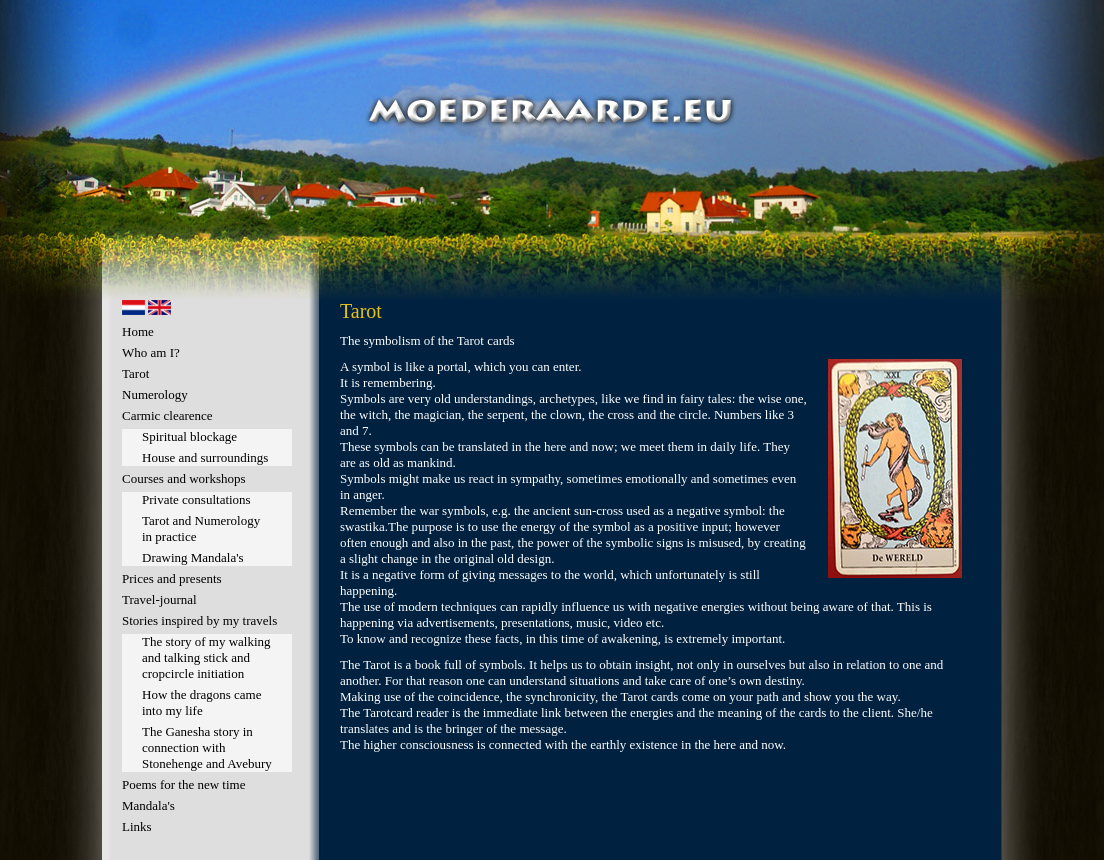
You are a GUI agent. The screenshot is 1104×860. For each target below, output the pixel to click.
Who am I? (151, 352)
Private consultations (196, 499)
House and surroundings (205, 457)
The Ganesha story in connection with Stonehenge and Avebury (207, 747)
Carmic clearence (167, 415)
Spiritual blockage (189, 436)
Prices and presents (172, 578)
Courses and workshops (184, 478)
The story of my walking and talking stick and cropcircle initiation (206, 657)
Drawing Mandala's (193, 557)
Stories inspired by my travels (199, 620)
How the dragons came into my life (202, 702)
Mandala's (148, 805)
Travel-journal (159, 599)
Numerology (155, 394)
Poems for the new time (183, 784)
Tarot (135, 373)
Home (138, 331)
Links (137, 826)
